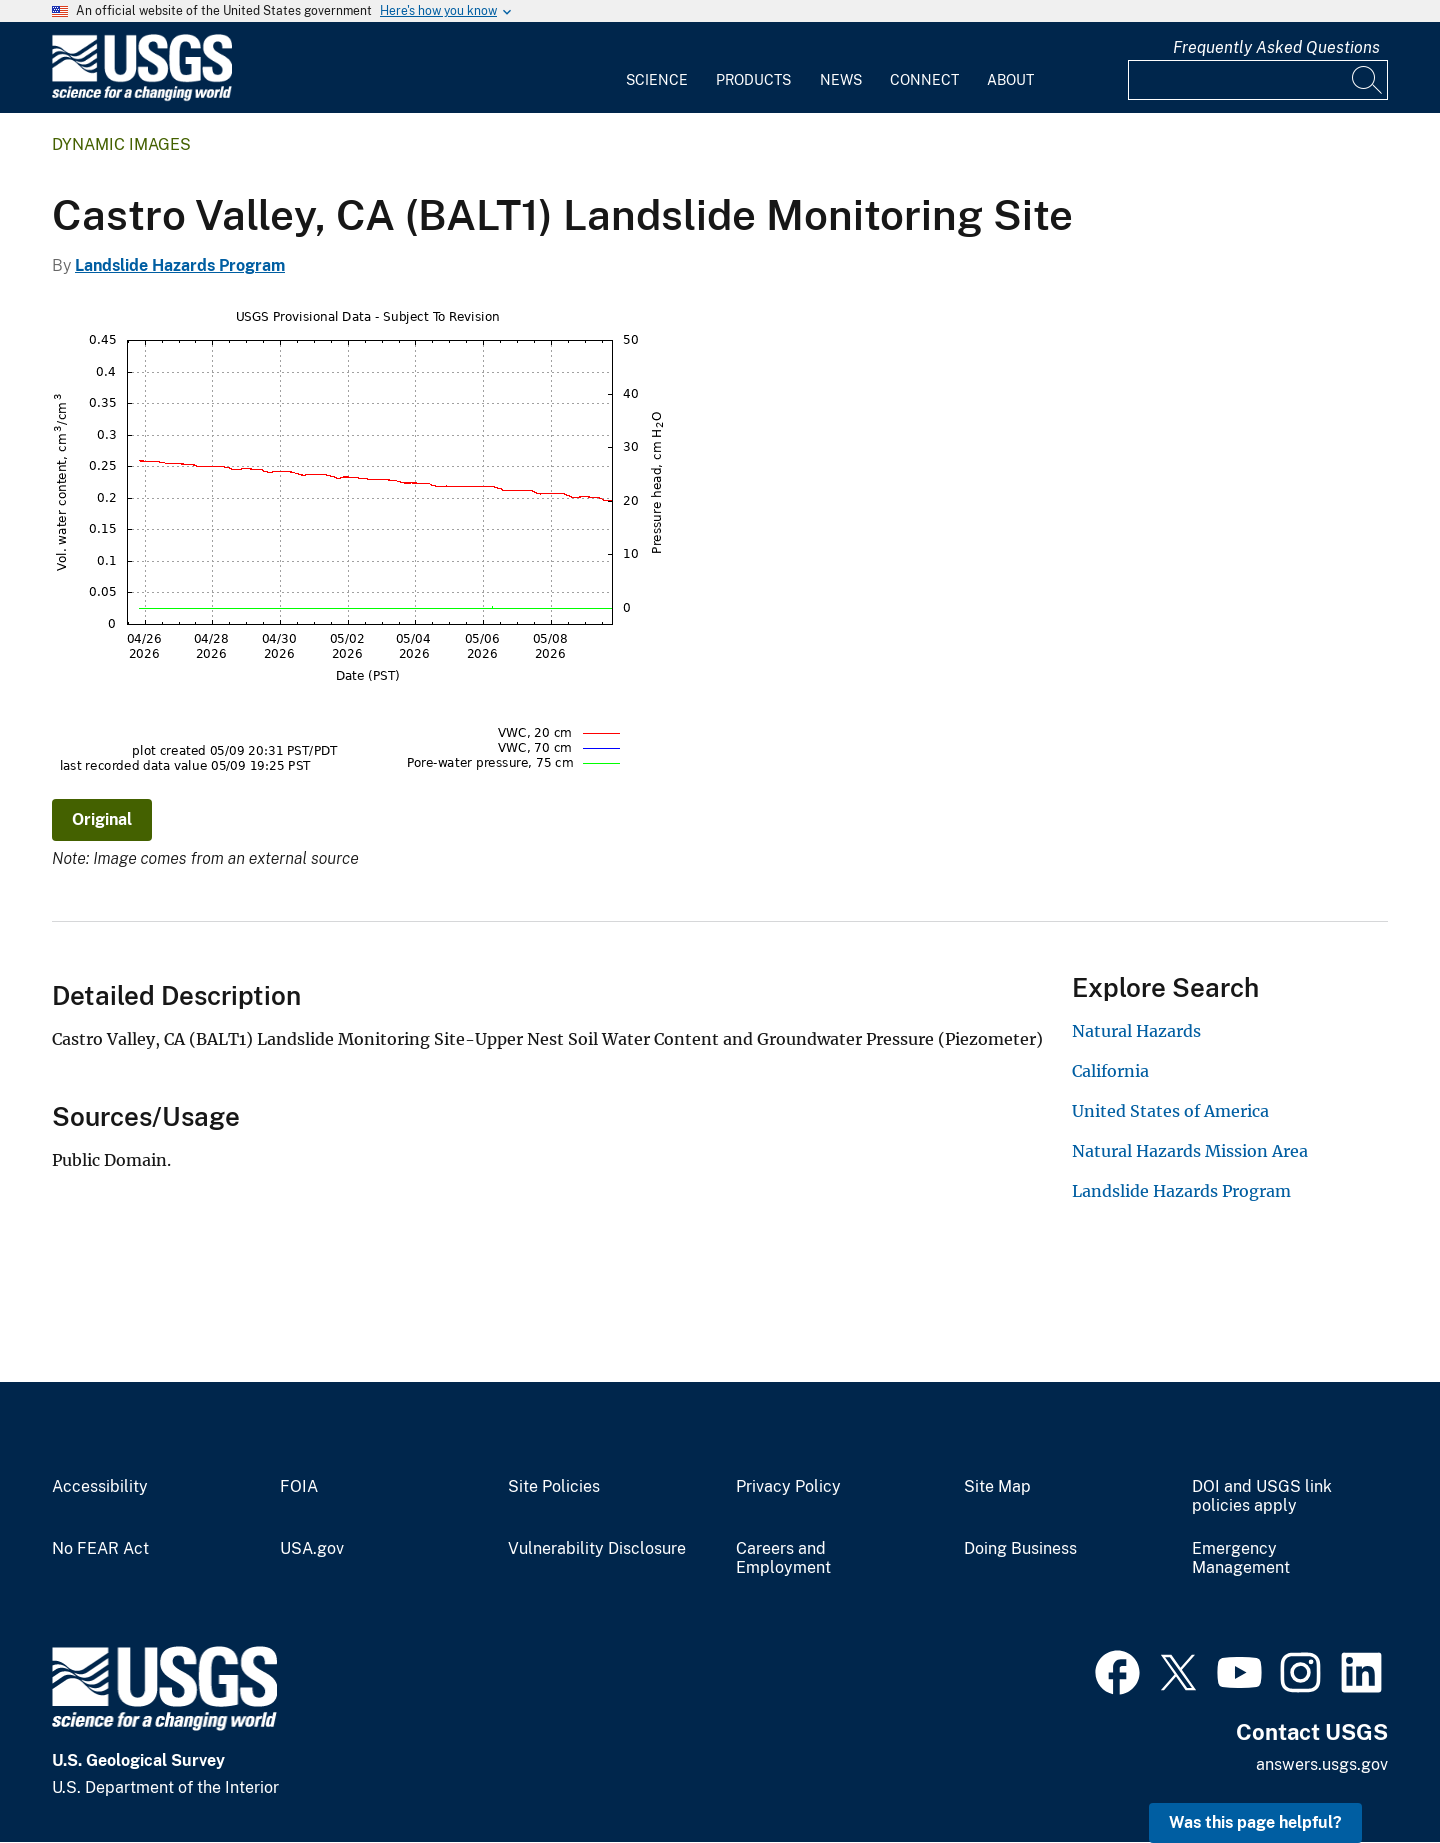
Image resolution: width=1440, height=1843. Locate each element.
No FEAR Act (100, 1549)
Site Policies (554, 1487)
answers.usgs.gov (1322, 1764)
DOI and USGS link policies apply (1262, 1496)
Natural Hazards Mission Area (1190, 1151)
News (841, 80)
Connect (924, 80)
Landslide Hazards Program (180, 265)
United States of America (1170, 1111)
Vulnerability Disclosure (597, 1549)
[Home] (142, 96)
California (1110, 1071)
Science (657, 80)
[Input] (1258, 80)
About (1010, 80)
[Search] (1368, 80)
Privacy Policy (788, 1487)
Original (102, 819)
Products (753, 80)
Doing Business (1020, 1549)
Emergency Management (1241, 1558)
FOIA (299, 1487)
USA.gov (312, 1549)
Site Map (997, 1487)
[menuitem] (657, 68)
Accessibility (100, 1487)
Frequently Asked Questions (1276, 47)
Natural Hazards (1136, 1031)
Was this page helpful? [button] (1255, 1822)
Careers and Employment (783, 1558)
